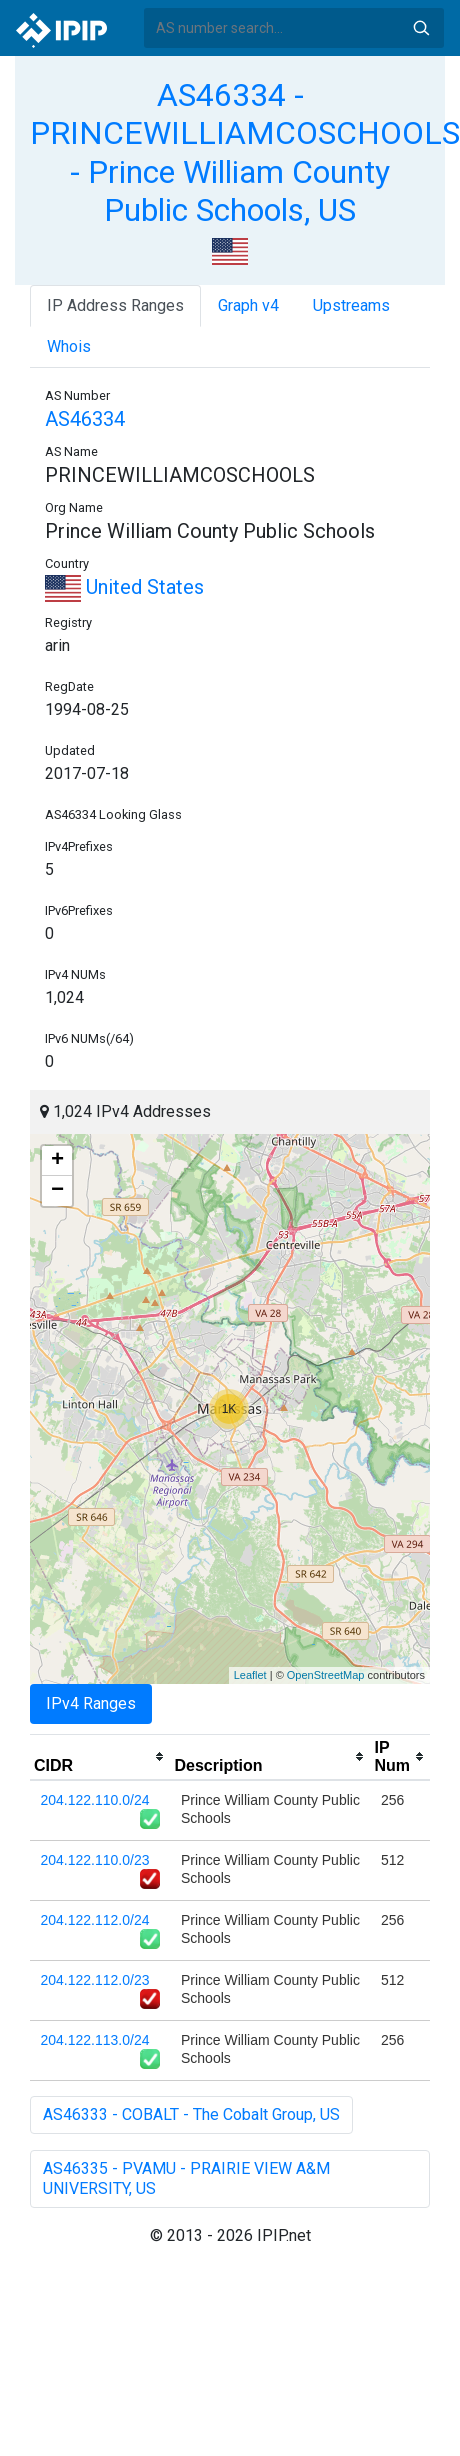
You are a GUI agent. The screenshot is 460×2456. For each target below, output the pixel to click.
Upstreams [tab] (351, 305)
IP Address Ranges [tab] (115, 305)
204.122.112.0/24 (95, 1920)
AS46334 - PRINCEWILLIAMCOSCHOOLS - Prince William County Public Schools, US (245, 152)
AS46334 (85, 419)
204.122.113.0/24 (95, 2040)
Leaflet (250, 1675)
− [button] (57, 1191)
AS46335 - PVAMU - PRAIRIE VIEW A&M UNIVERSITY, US (186, 2178)
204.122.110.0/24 (95, 1800)
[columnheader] (100, 1757)
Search (421, 28)
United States (124, 587)
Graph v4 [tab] (248, 305)
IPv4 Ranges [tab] (91, 1703)
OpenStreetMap (326, 1675)
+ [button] (57, 1161)
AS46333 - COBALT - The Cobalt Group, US (191, 2114)
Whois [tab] (69, 346)
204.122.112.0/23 (95, 1980)
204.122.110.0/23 (95, 1860)
